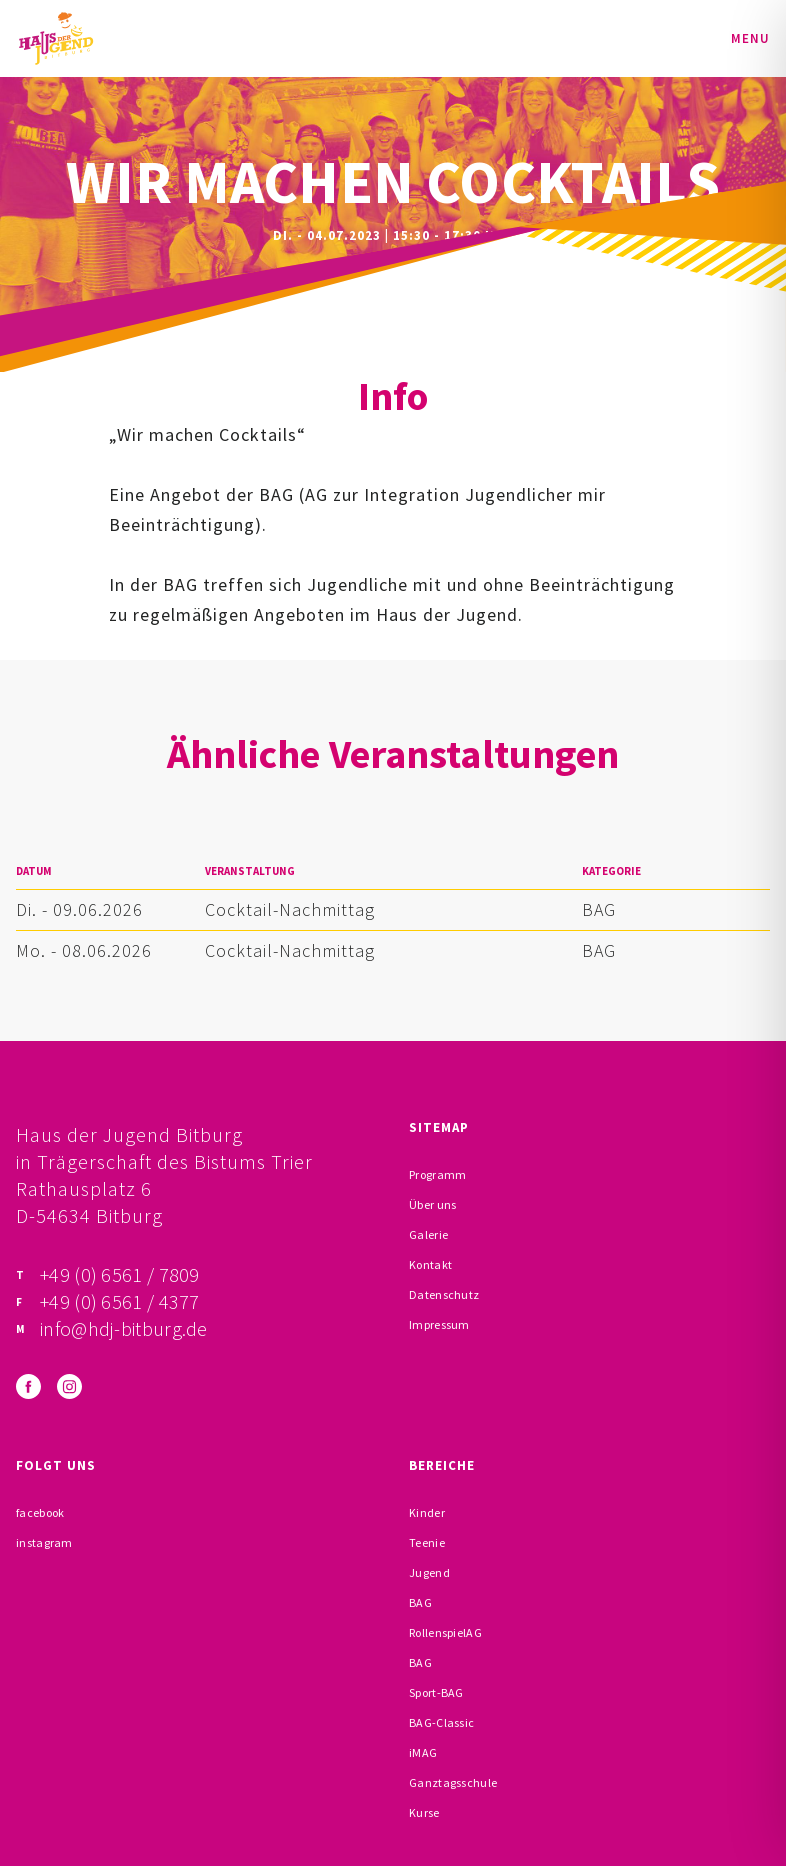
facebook (40, 1512)
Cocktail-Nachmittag (290, 909)
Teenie (427, 1542)
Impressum (439, 1324)
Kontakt (430, 1264)
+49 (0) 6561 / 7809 (120, 1274)
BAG (599, 909)
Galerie (428, 1234)
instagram (44, 1542)
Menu (750, 38)
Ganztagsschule (453, 1782)
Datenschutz (444, 1294)
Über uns (432, 1204)
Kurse (424, 1812)
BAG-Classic (441, 1722)
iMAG (423, 1752)
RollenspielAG (445, 1632)
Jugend (429, 1572)
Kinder (427, 1512)
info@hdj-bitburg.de (124, 1328)
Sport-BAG (436, 1692)
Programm (437, 1174)
